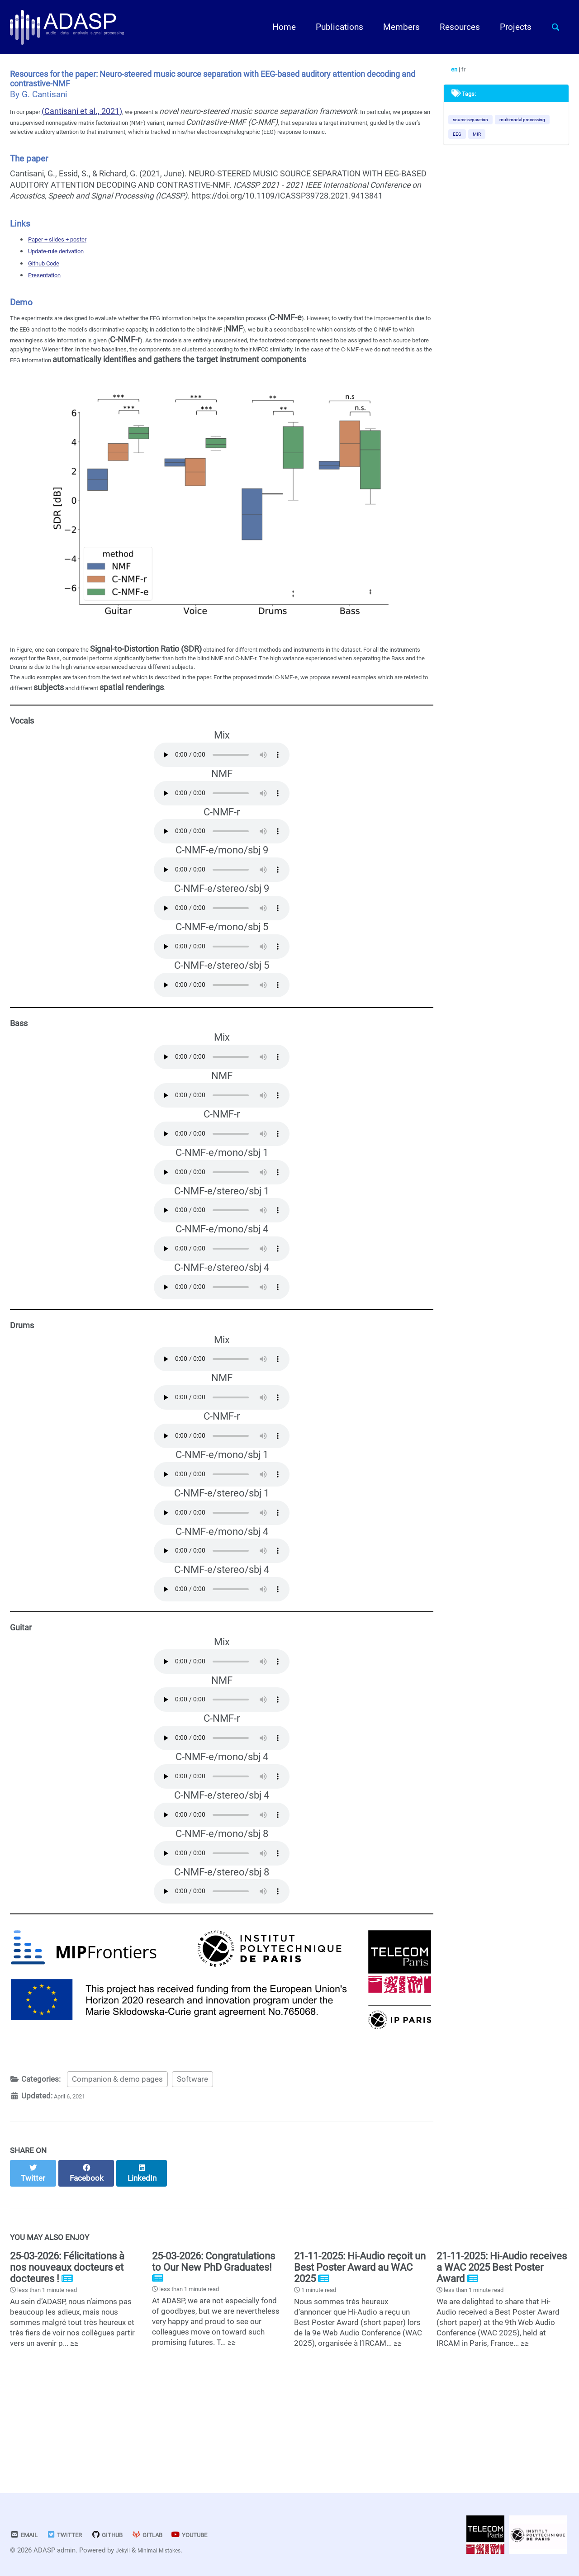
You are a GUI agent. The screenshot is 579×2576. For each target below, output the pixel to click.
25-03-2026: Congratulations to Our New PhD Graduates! (213, 2346)
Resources (452, 27)
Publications (332, 27)
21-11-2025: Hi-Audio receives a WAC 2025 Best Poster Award (502, 2352)
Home (276, 27)
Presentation (51, 300)
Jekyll (124, 2551)
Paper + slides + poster (68, 264)
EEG (532, 139)
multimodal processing (483, 139)
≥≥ (74, 2428)
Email (27, 2534)
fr (470, 71)
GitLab (171, 2534)
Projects (508, 27)
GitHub (123, 2534)
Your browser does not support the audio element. (222, 835)
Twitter (74, 2534)
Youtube (221, 2534)
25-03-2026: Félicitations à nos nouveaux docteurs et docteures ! (67, 2352)
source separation (477, 123)
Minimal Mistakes (168, 2551)
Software (192, 2171)
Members (393, 27)
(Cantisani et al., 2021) (95, 123)
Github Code (50, 288)
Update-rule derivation (68, 276)
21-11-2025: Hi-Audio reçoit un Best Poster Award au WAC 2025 (360, 2352)
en (458, 71)
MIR (459, 155)
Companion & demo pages (117, 2171)
